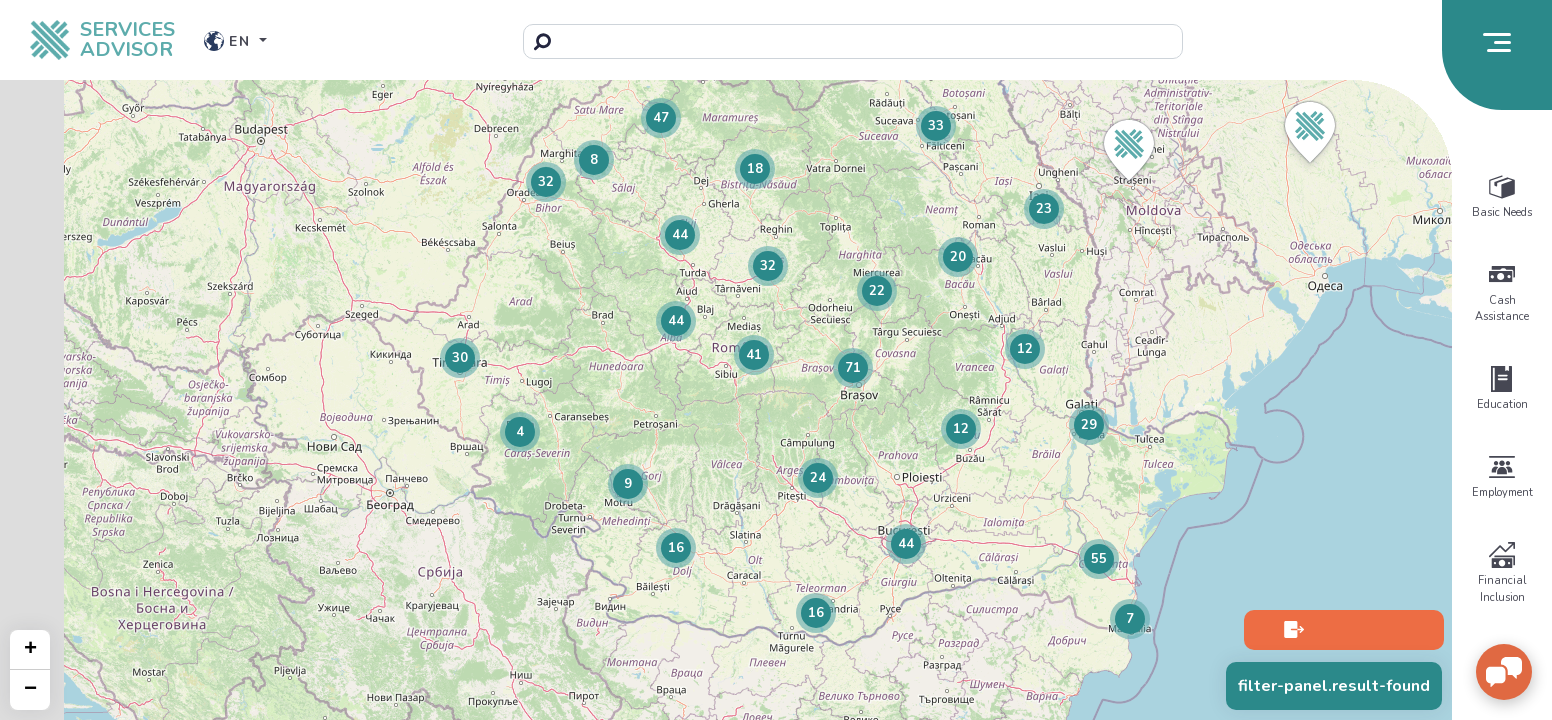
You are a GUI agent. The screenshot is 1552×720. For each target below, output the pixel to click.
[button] (1310, 132)
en (230, 41)
